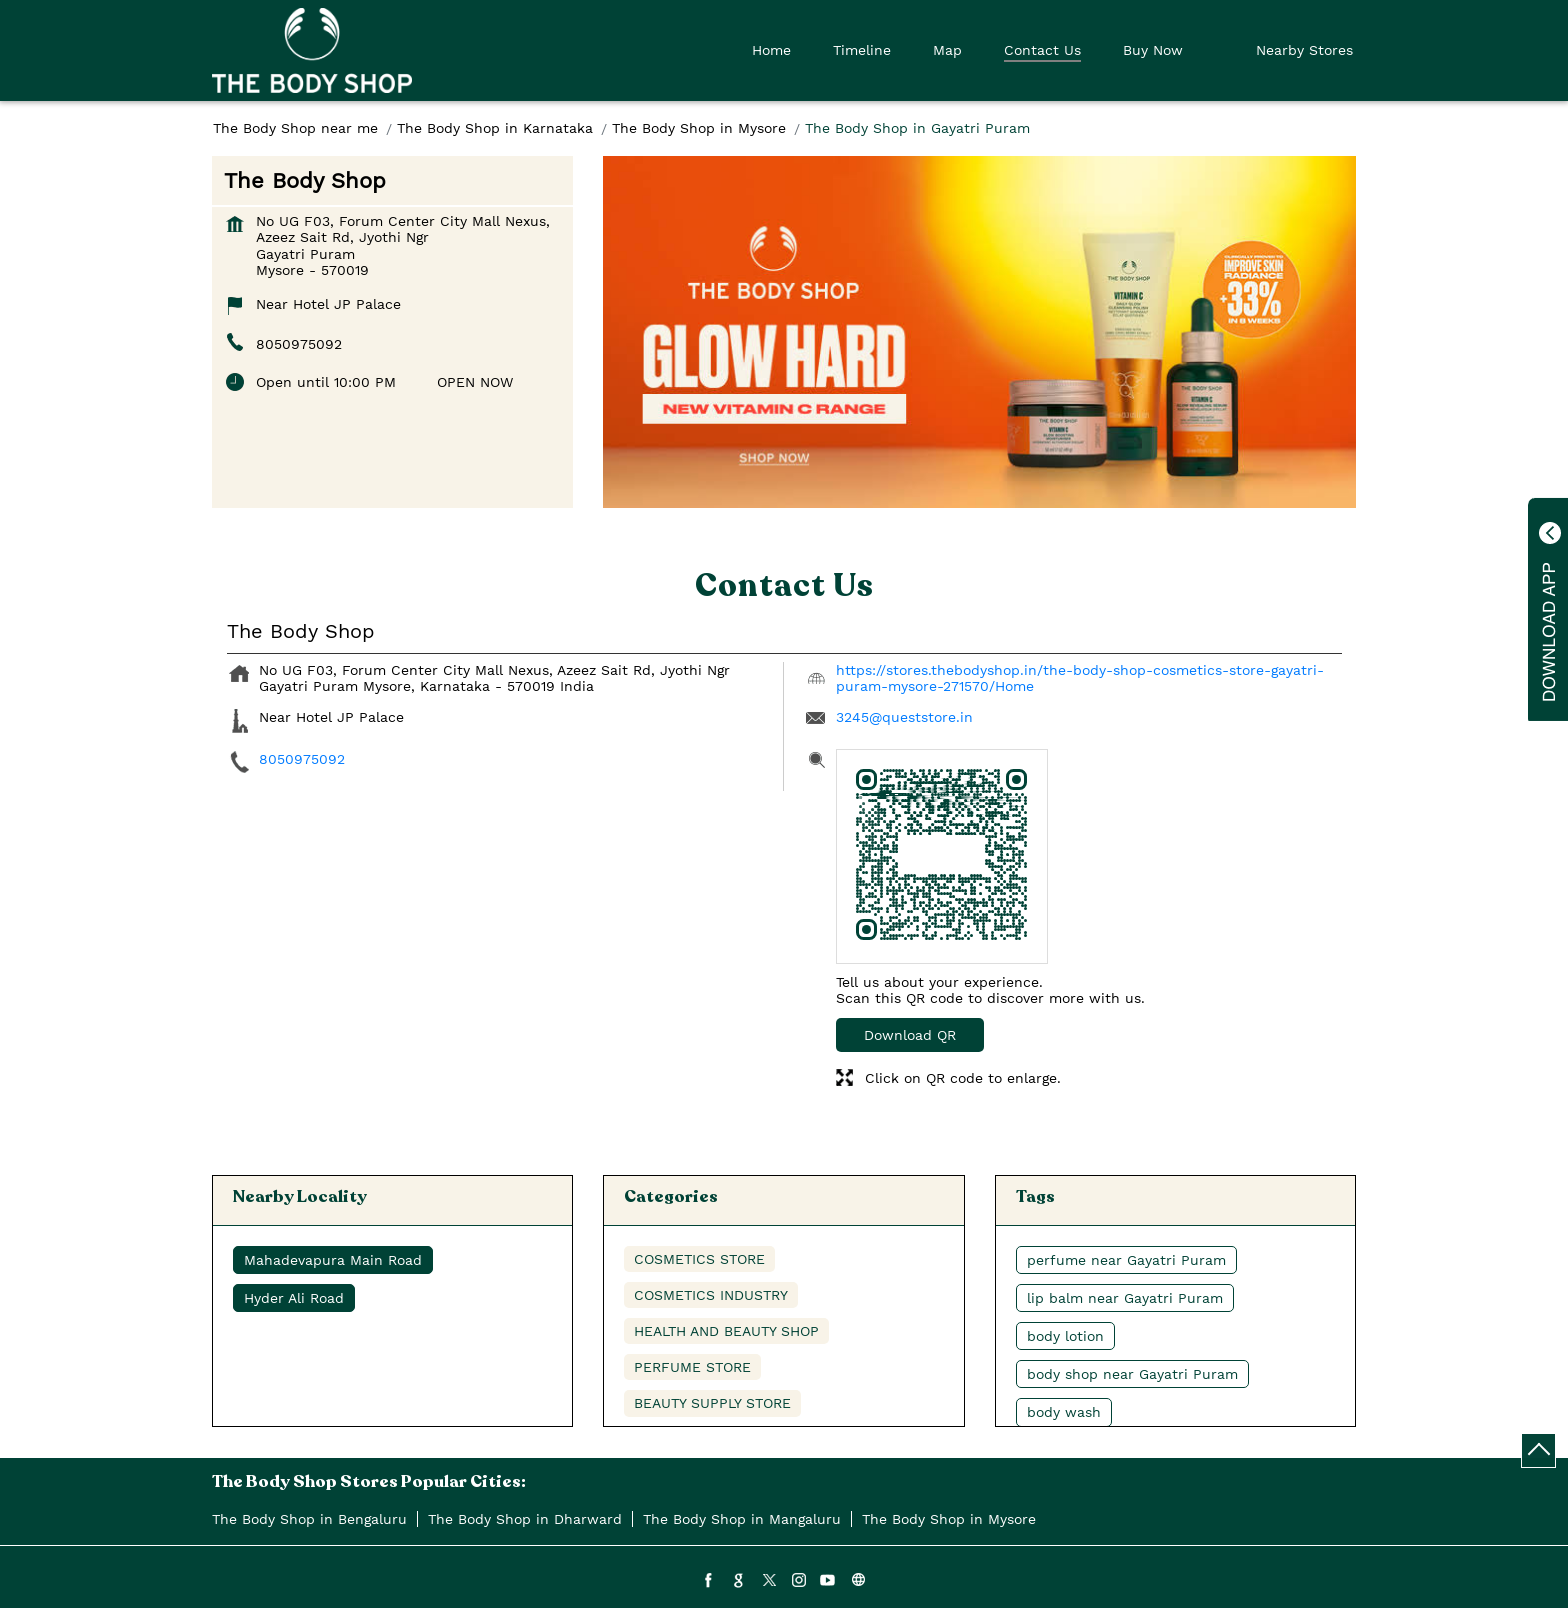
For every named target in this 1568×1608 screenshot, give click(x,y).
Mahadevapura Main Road (333, 1260)
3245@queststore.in (904, 717)
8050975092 (299, 344)
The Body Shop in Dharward (525, 1519)
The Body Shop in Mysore (949, 1519)
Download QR (910, 1035)
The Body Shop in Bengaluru (309, 1519)
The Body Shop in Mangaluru (742, 1519)
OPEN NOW (475, 382)
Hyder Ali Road (294, 1298)
